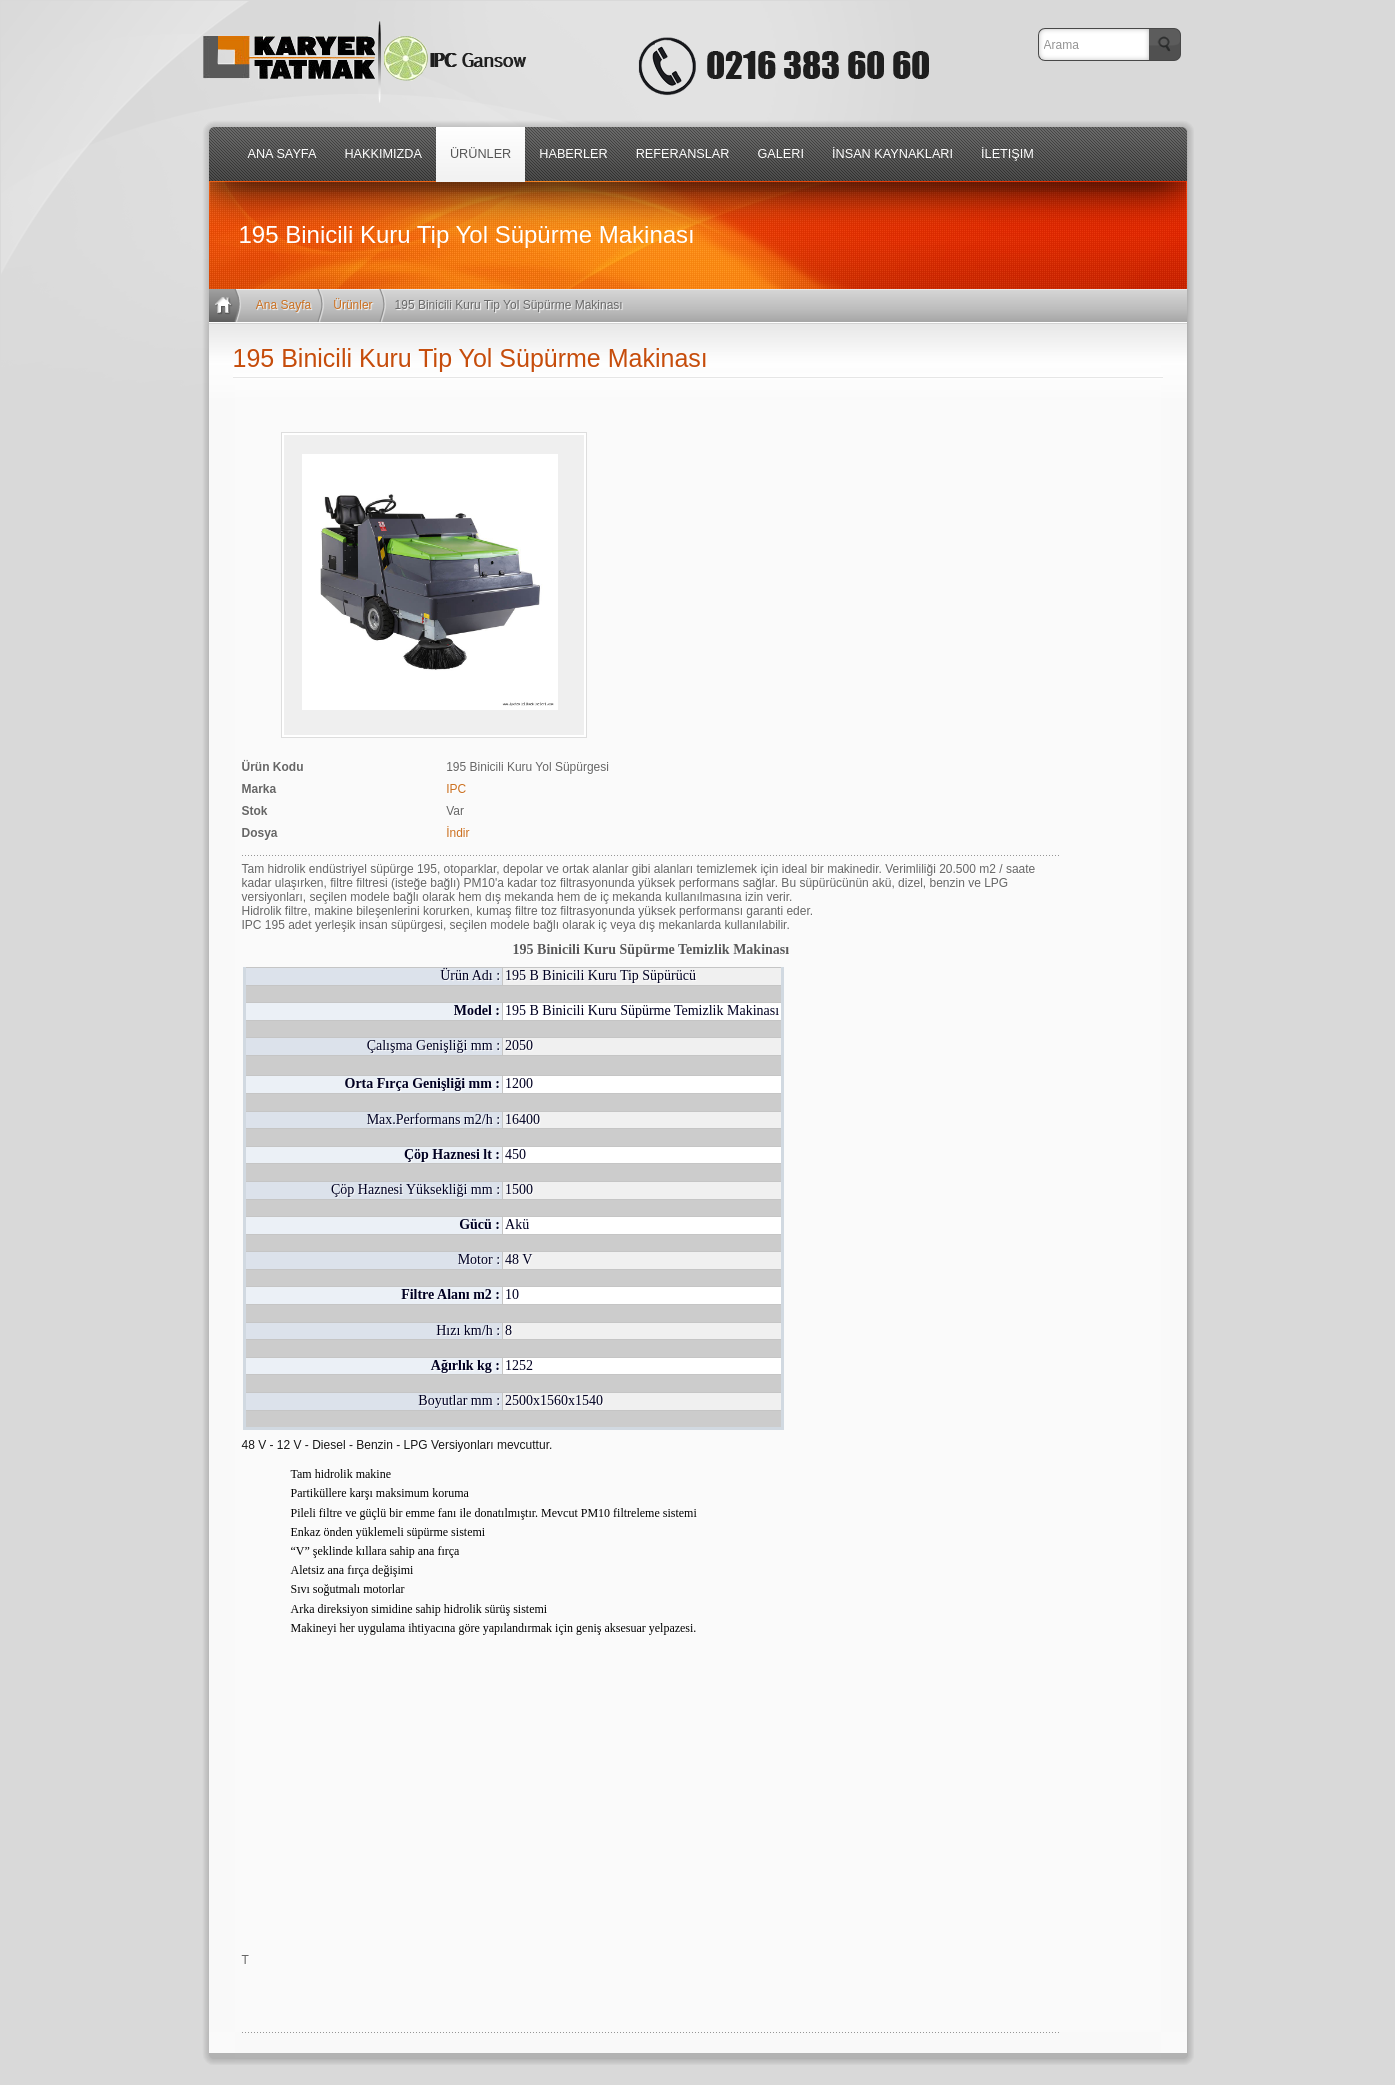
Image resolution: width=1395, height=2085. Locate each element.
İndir (457, 833)
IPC (456, 789)
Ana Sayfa (283, 305)
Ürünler (352, 305)
